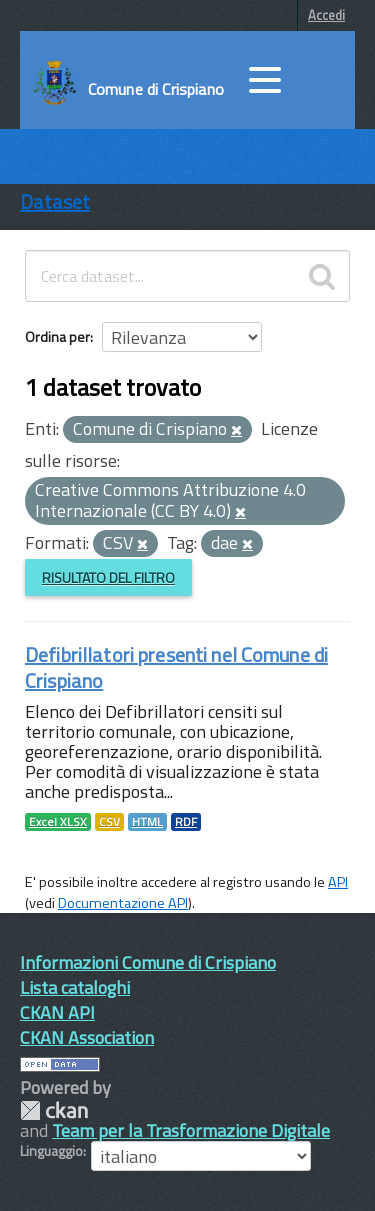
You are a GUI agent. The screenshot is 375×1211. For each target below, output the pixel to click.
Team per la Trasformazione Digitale (191, 1130)
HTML (147, 822)
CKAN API (57, 1012)
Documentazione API (123, 903)
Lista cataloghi (75, 987)
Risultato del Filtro (108, 577)
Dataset (55, 201)
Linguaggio (51, 1151)
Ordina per (57, 336)
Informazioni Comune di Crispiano (148, 962)
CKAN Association (87, 1037)
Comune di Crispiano (156, 89)
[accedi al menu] (265, 80)
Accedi (326, 15)
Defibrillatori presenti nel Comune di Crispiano (176, 667)
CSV (109, 822)
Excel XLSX (58, 822)
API (338, 882)
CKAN (54, 1110)
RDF (186, 822)
